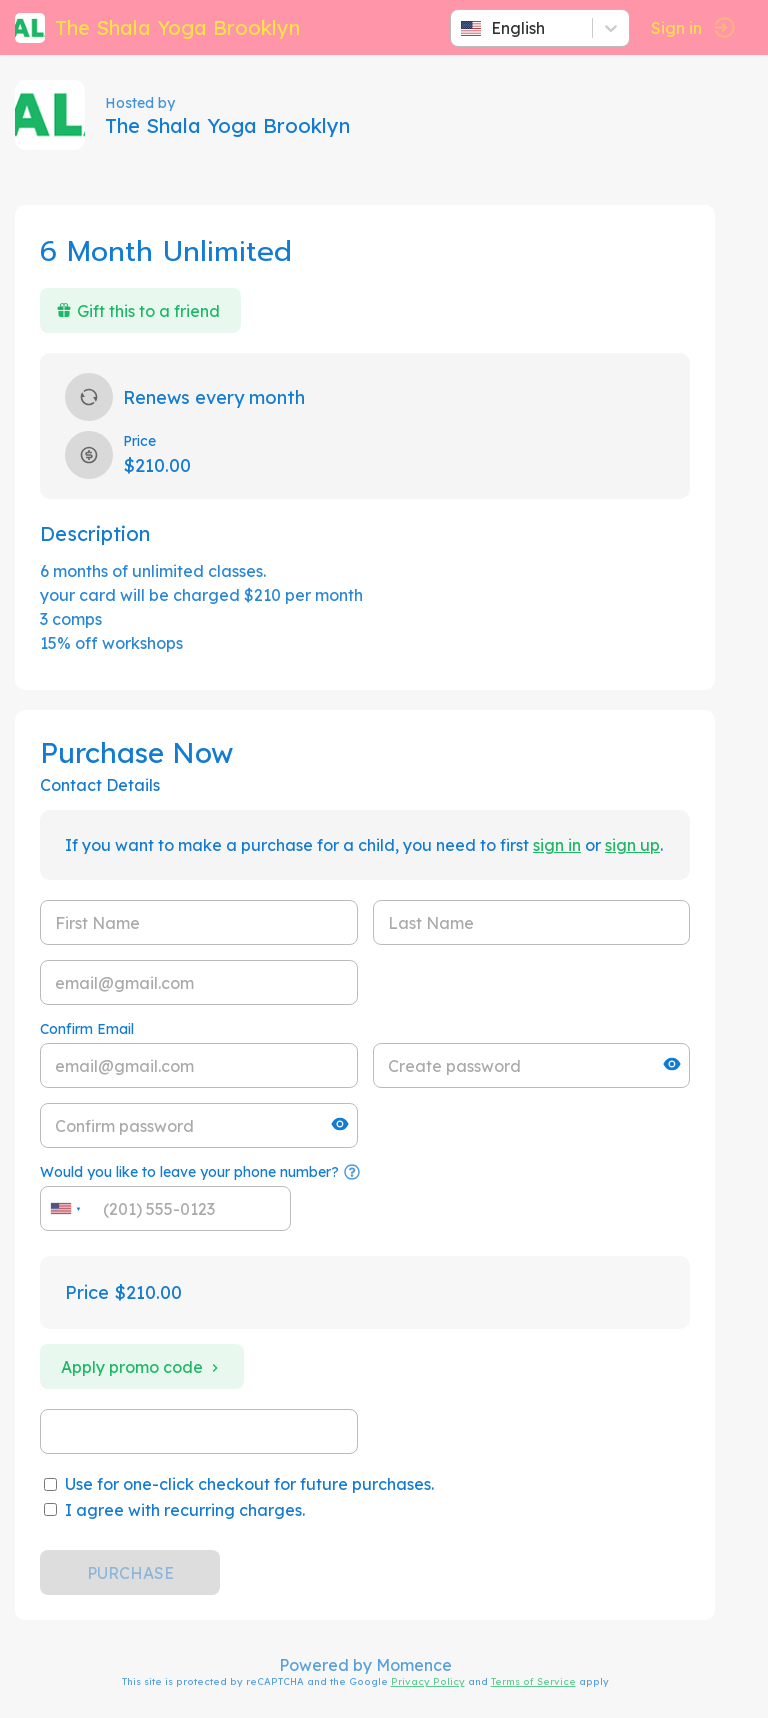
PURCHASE (130, 1573)
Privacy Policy (428, 1681)
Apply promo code (142, 1367)
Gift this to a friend (138, 311)
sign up (632, 845)
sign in (557, 845)
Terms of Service (533, 1681)
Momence (414, 1665)
